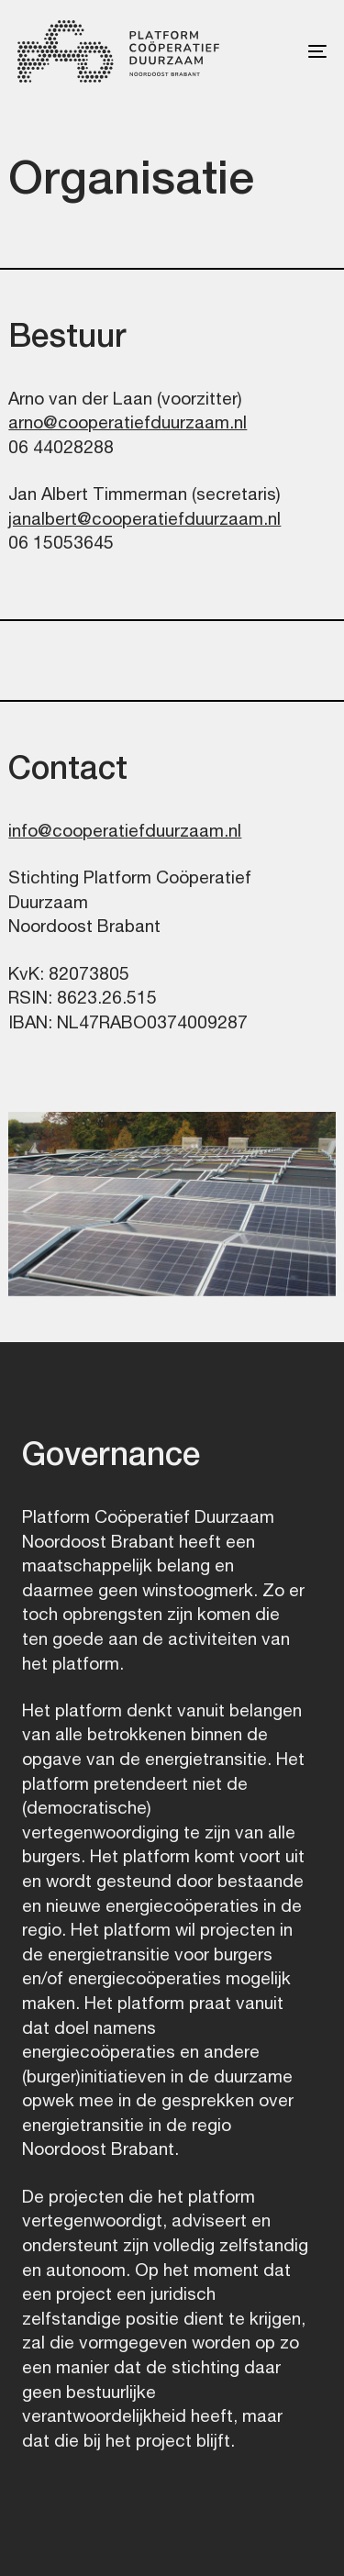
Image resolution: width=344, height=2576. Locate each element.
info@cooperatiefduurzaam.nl (124, 830)
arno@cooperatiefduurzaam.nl (127, 422)
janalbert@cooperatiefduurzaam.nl (144, 518)
